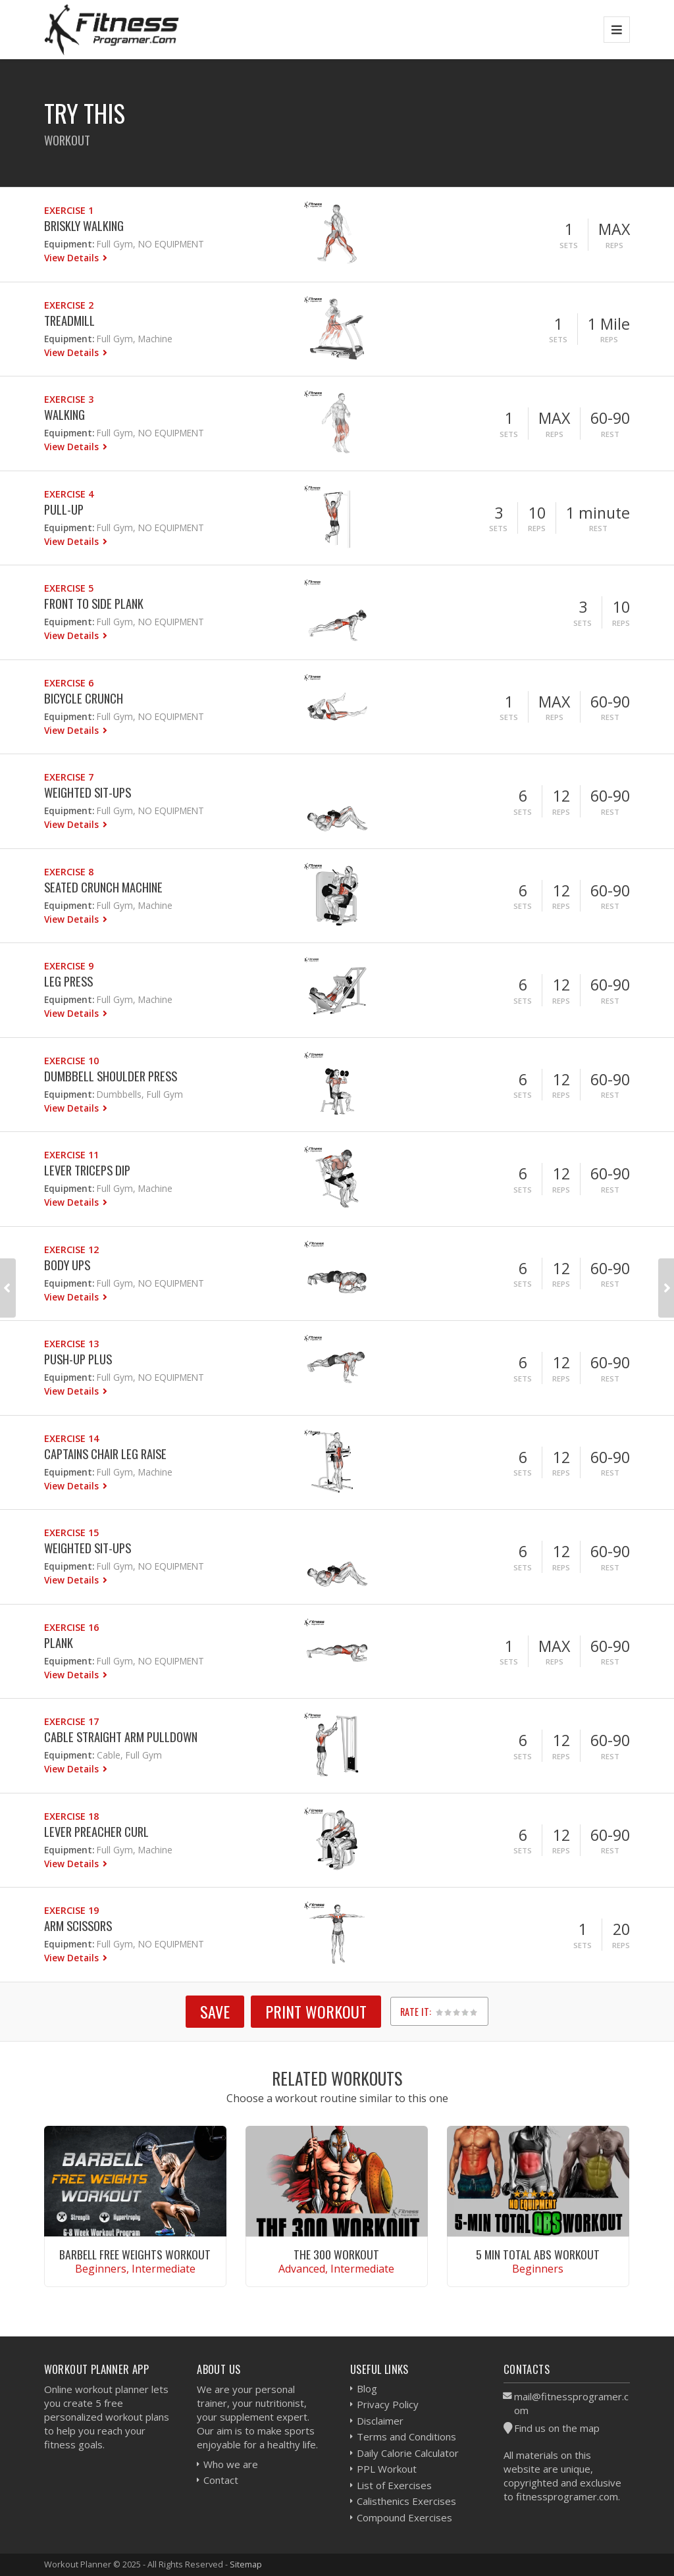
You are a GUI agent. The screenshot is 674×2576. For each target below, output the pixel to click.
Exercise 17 (71, 1721)
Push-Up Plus (78, 1359)
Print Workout (316, 2011)
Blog (367, 2388)
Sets (568, 245)
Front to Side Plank (93, 603)
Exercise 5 (68, 588)
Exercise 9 (68, 966)
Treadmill (69, 320)
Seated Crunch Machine (103, 887)
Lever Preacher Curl (96, 1831)
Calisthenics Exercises (406, 2501)
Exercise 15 (71, 1532)
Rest (610, 434)
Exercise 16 (71, 1627)
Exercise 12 (71, 1249)
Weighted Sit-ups (87, 792)
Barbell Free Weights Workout (135, 2254)
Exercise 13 (71, 1343)
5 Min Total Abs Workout (538, 2254)
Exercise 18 (71, 1816)
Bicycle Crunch (83, 698)
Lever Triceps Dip (87, 1170)
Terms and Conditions (406, 2436)
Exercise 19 (71, 1910)
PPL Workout (387, 2468)
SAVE (215, 2011)
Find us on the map (557, 2427)
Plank (58, 1642)
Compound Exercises (404, 2517)
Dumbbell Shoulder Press (110, 1076)
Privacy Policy (388, 2404)
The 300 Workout (336, 2254)
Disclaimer (380, 2420)
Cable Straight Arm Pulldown (120, 1736)
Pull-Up (64, 509)
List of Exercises (394, 2485)
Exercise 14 (71, 1438)
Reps (614, 245)
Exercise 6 (68, 683)
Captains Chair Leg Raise (105, 1453)
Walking (64, 414)
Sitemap (246, 2564)
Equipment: (69, 244)
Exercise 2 (68, 305)
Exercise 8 (68, 871)
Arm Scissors (78, 1925)
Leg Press (68, 981)
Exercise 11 (71, 1154)
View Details (72, 257)
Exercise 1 (68, 210)
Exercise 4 (68, 494)
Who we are (230, 2464)
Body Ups (67, 1265)
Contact (220, 2479)
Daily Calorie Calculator (408, 2453)
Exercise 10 (71, 1060)
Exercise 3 (68, 399)
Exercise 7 (68, 777)
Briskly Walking (84, 225)
